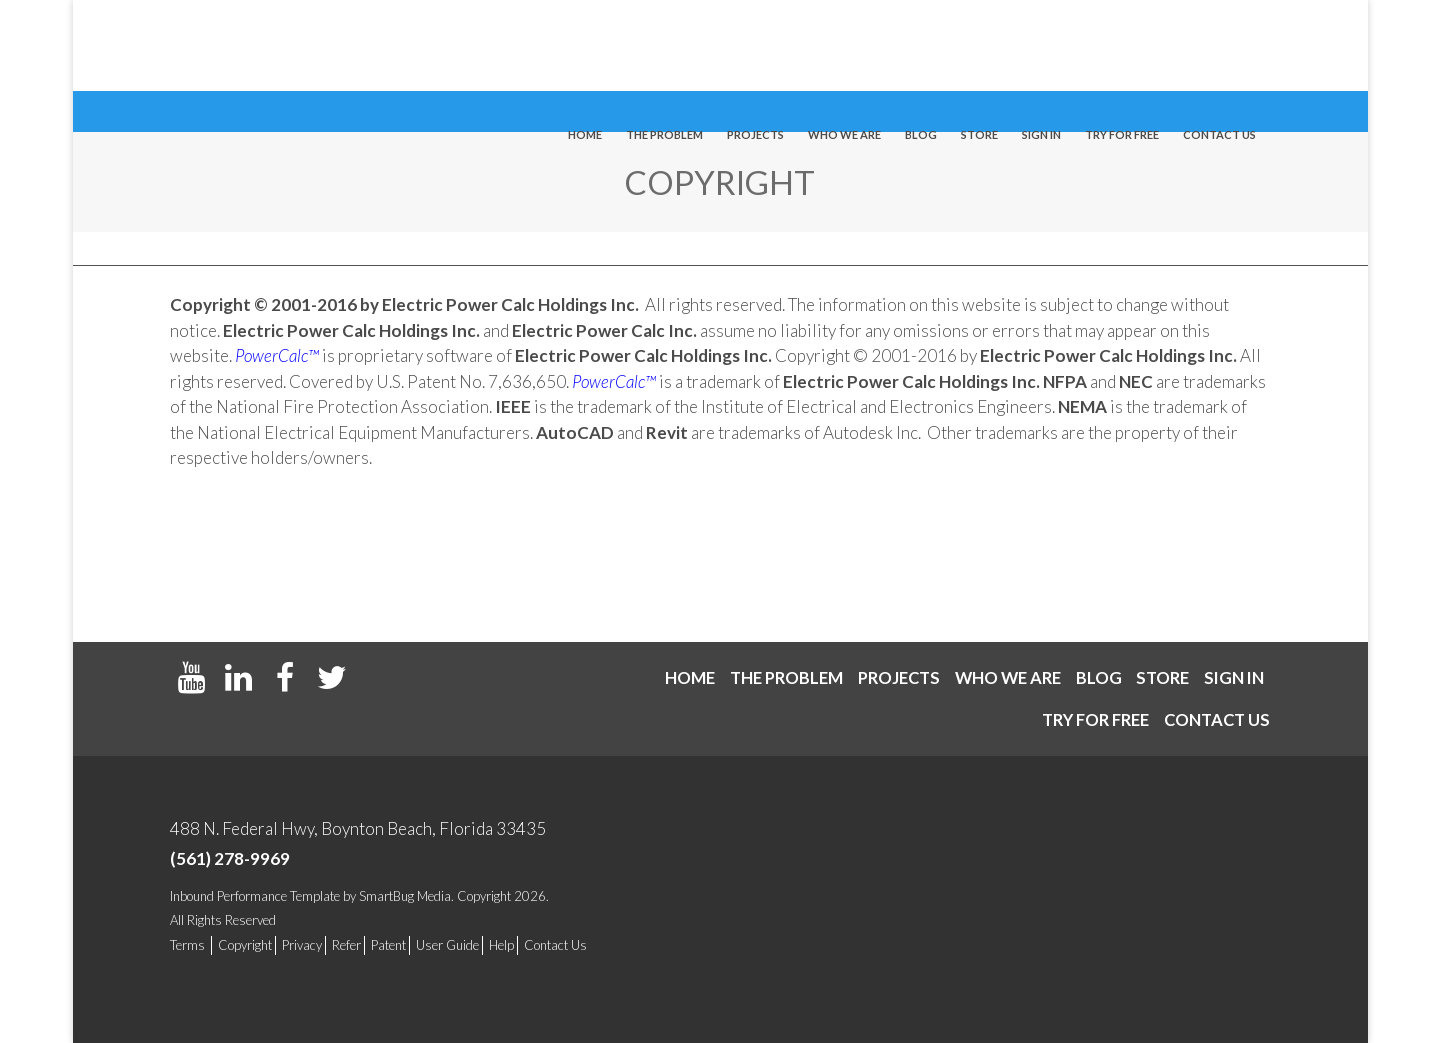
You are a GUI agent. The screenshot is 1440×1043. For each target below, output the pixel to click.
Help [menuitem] (501, 945)
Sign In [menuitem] (1041, 46)
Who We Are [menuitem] (844, 46)
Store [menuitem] (979, 46)
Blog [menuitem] (921, 46)
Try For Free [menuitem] (1122, 46)
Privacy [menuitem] (302, 945)
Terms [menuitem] (187, 945)
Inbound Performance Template (255, 896)
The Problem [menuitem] (664, 46)
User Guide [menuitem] (447, 945)
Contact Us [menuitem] (555, 945)
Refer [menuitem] (346, 945)
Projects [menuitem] (755, 46)
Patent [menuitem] (388, 945)
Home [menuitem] (585, 46)
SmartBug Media (405, 896)
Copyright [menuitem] (245, 945)
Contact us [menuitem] (1219, 46)
